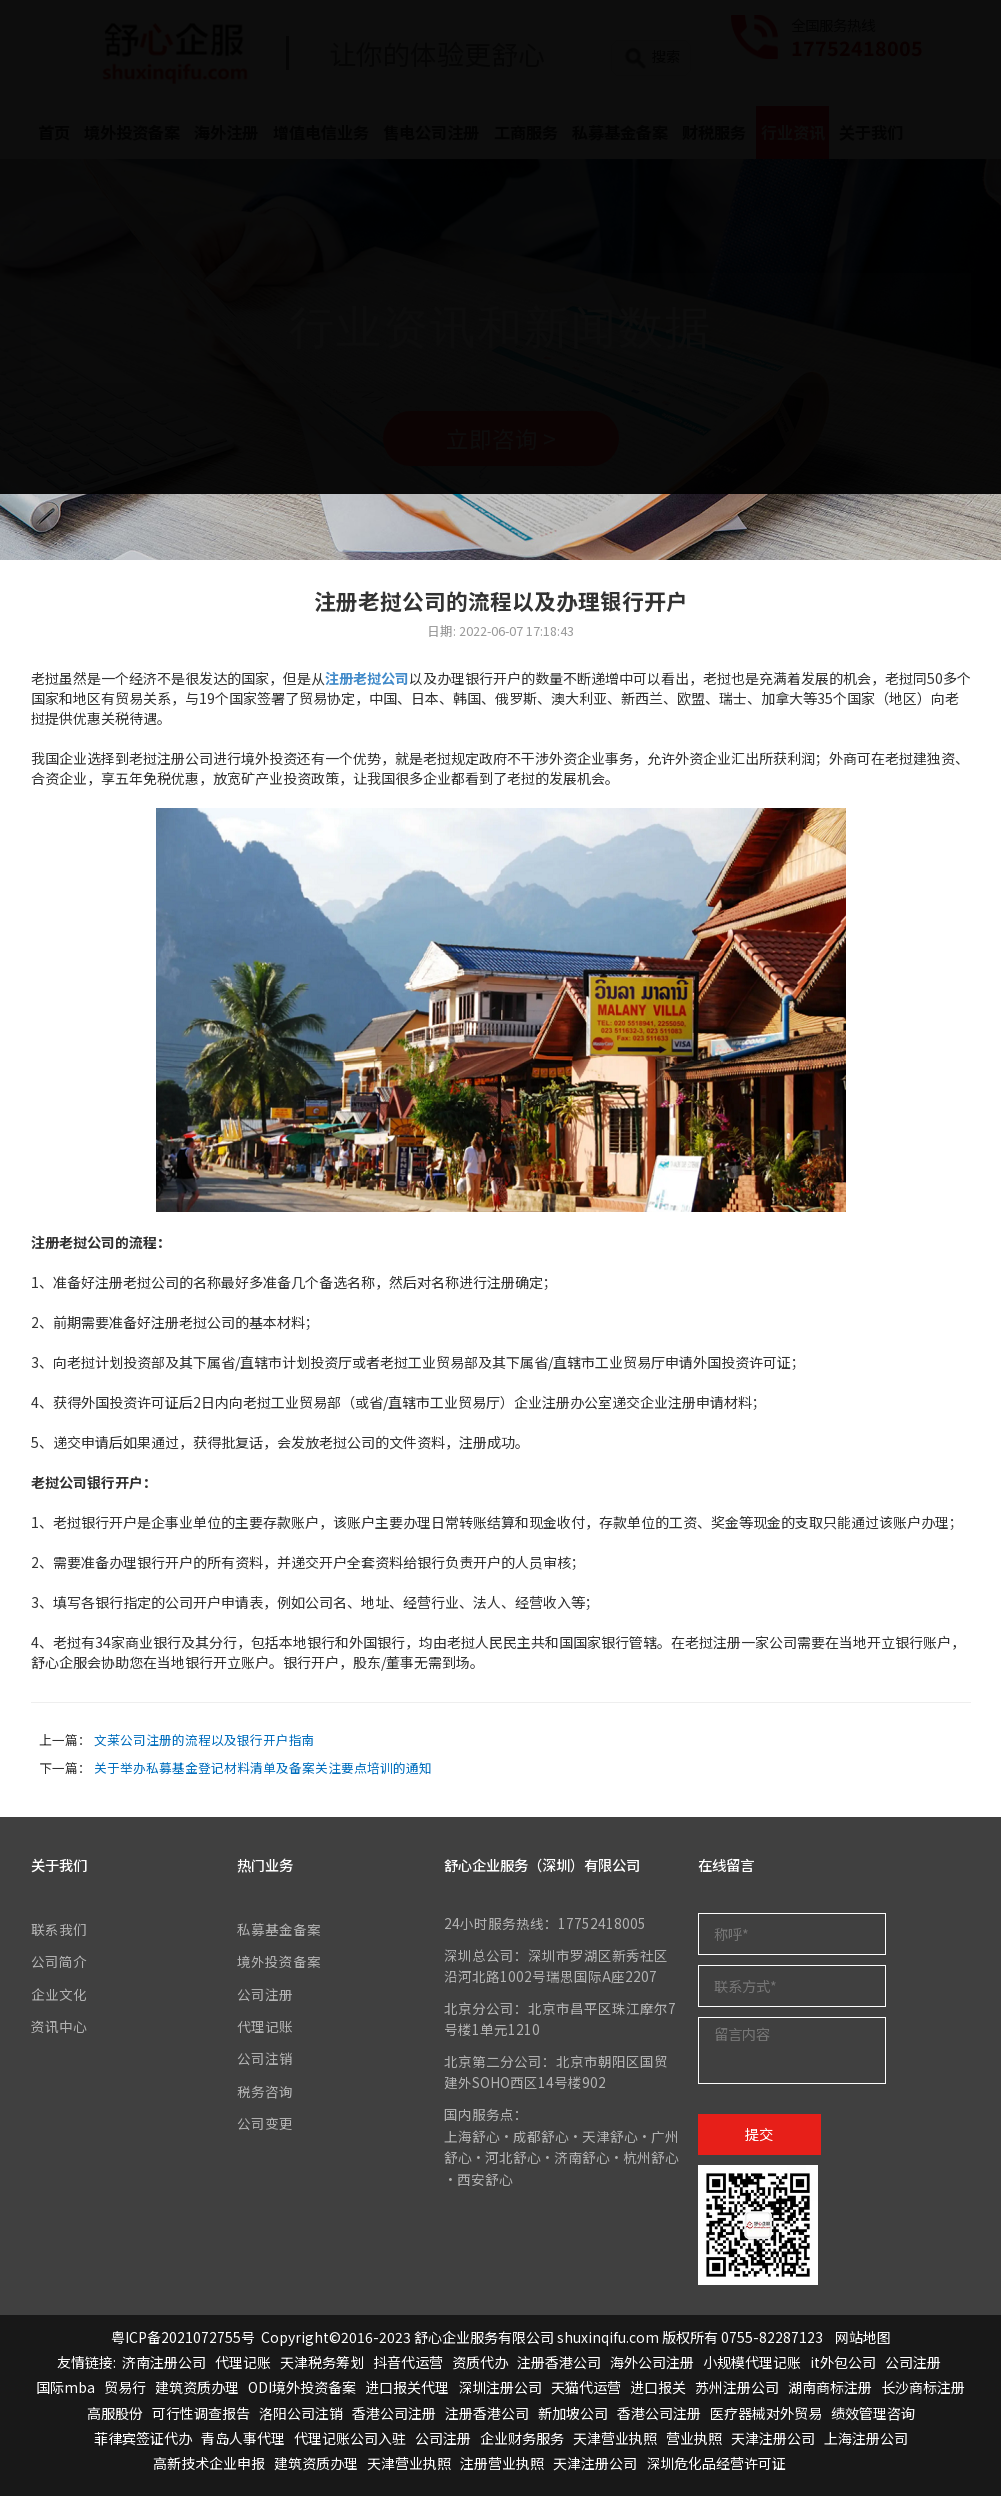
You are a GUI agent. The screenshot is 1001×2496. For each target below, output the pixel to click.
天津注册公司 (773, 2438)
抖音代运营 (408, 2362)
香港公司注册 (394, 2413)
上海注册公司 (866, 2438)
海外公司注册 (652, 2362)
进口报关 (658, 2387)
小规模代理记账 (752, 2362)
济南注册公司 (164, 2362)
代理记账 (265, 2026)
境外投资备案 (279, 1961)
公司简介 (59, 1961)
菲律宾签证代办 (143, 2438)
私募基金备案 (279, 1929)
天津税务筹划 (322, 2362)
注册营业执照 (502, 2463)
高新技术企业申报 (209, 2463)
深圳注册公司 (500, 2387)
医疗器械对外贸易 (766, 2413)
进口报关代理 (407, 2387)
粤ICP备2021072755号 (183, 2337)
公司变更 (265, 2123)
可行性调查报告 (201, 2413)
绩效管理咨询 (873, 2413)
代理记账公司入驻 (350, 2438)
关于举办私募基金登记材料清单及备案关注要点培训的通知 (263, 1767)
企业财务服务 (522, 2438)
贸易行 (125, 2387)
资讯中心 (59, 2026)
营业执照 (694, 2438)
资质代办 (480, 2362)
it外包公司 (843, 2362)
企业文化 (59, 1994)
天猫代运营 (586, 2387)
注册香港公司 (559, 2362)
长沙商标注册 (923, 2387)
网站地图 (863, 2337)
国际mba (65, 2387)
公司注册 (265, 1994)
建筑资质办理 (197, 2387)
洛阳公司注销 (301, 2413)
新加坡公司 (573, 2413)
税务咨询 (265, 2091)
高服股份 (115, 2413)
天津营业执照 (615, 2438)
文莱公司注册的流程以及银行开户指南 (204, 1739)
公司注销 (265, 2058)
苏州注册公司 (737, 2387)
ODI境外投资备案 (302, 2387)
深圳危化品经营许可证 (716, 2463)
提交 (759, 2133)
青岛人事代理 (243, 2438)
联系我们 (59, 1929)
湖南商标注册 (830, 2387)
